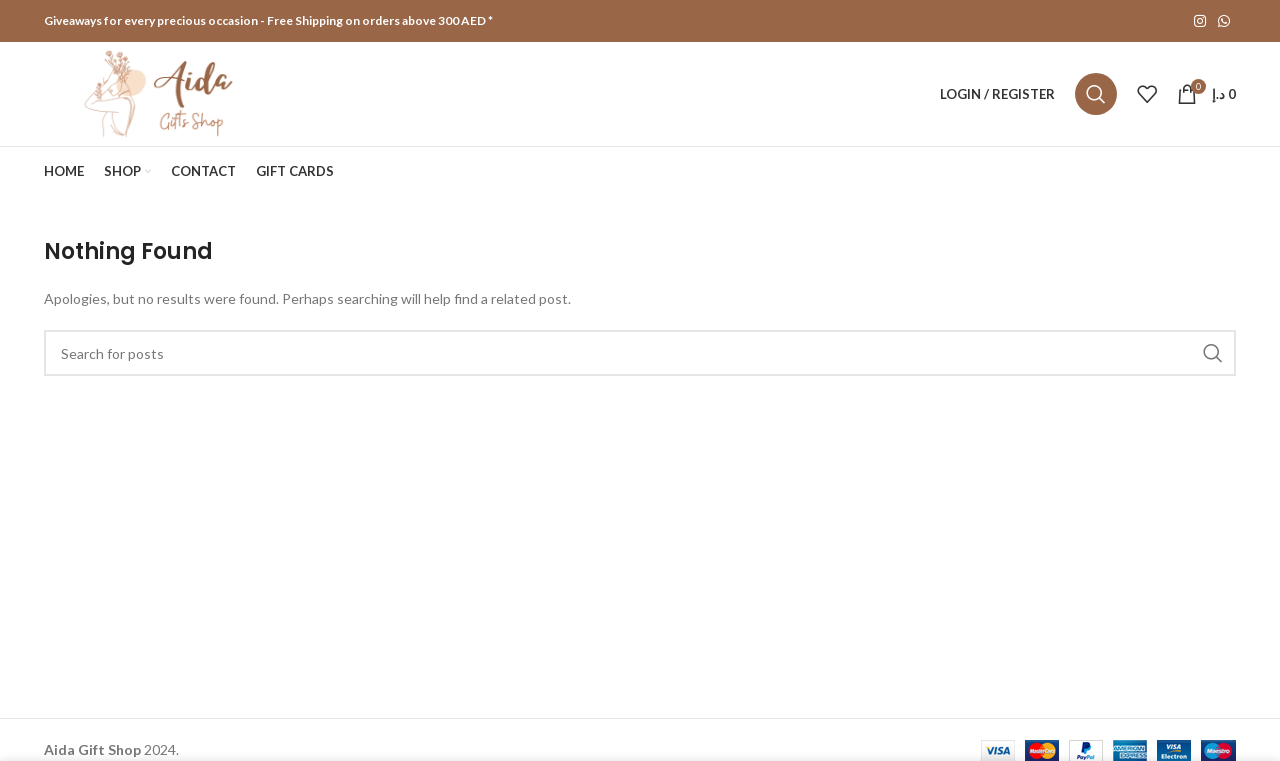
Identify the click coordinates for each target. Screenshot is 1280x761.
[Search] (1096, 94)
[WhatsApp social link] (1224, 21)
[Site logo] (161, 92)
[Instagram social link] (1200, 21)
